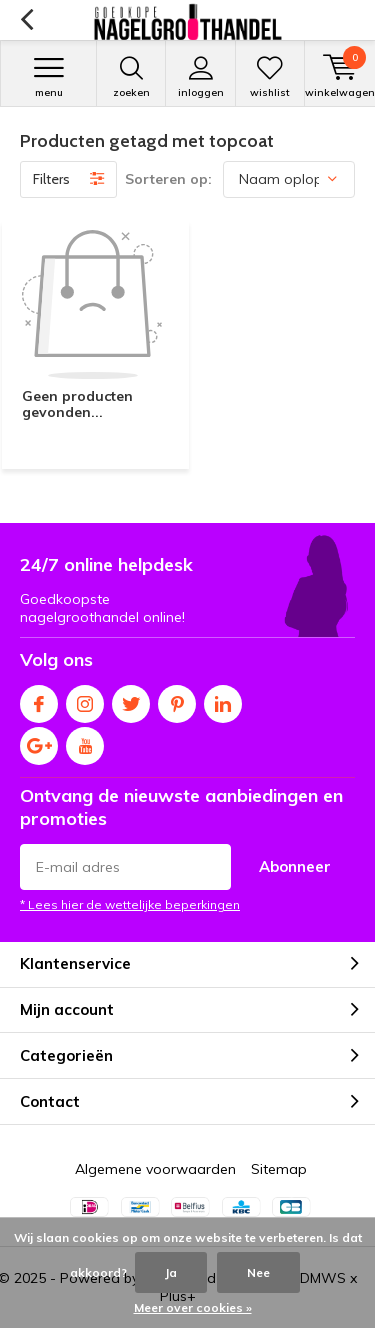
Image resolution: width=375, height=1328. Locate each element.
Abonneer (295, 866)
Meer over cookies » (193, 1307)
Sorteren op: (168, 179)
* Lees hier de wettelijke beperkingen (130, 904)
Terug (26, 20)
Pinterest (177, 699)
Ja (171, 1272)
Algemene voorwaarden (155, 1169)
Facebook (39, 699)
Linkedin (223, 699)
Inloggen (200, 77)
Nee (258, 1272)
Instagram (85, 699)
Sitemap (279, 1169)
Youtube (85, 741)
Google (39, 741)
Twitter (131, 699)
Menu (48, 77)
